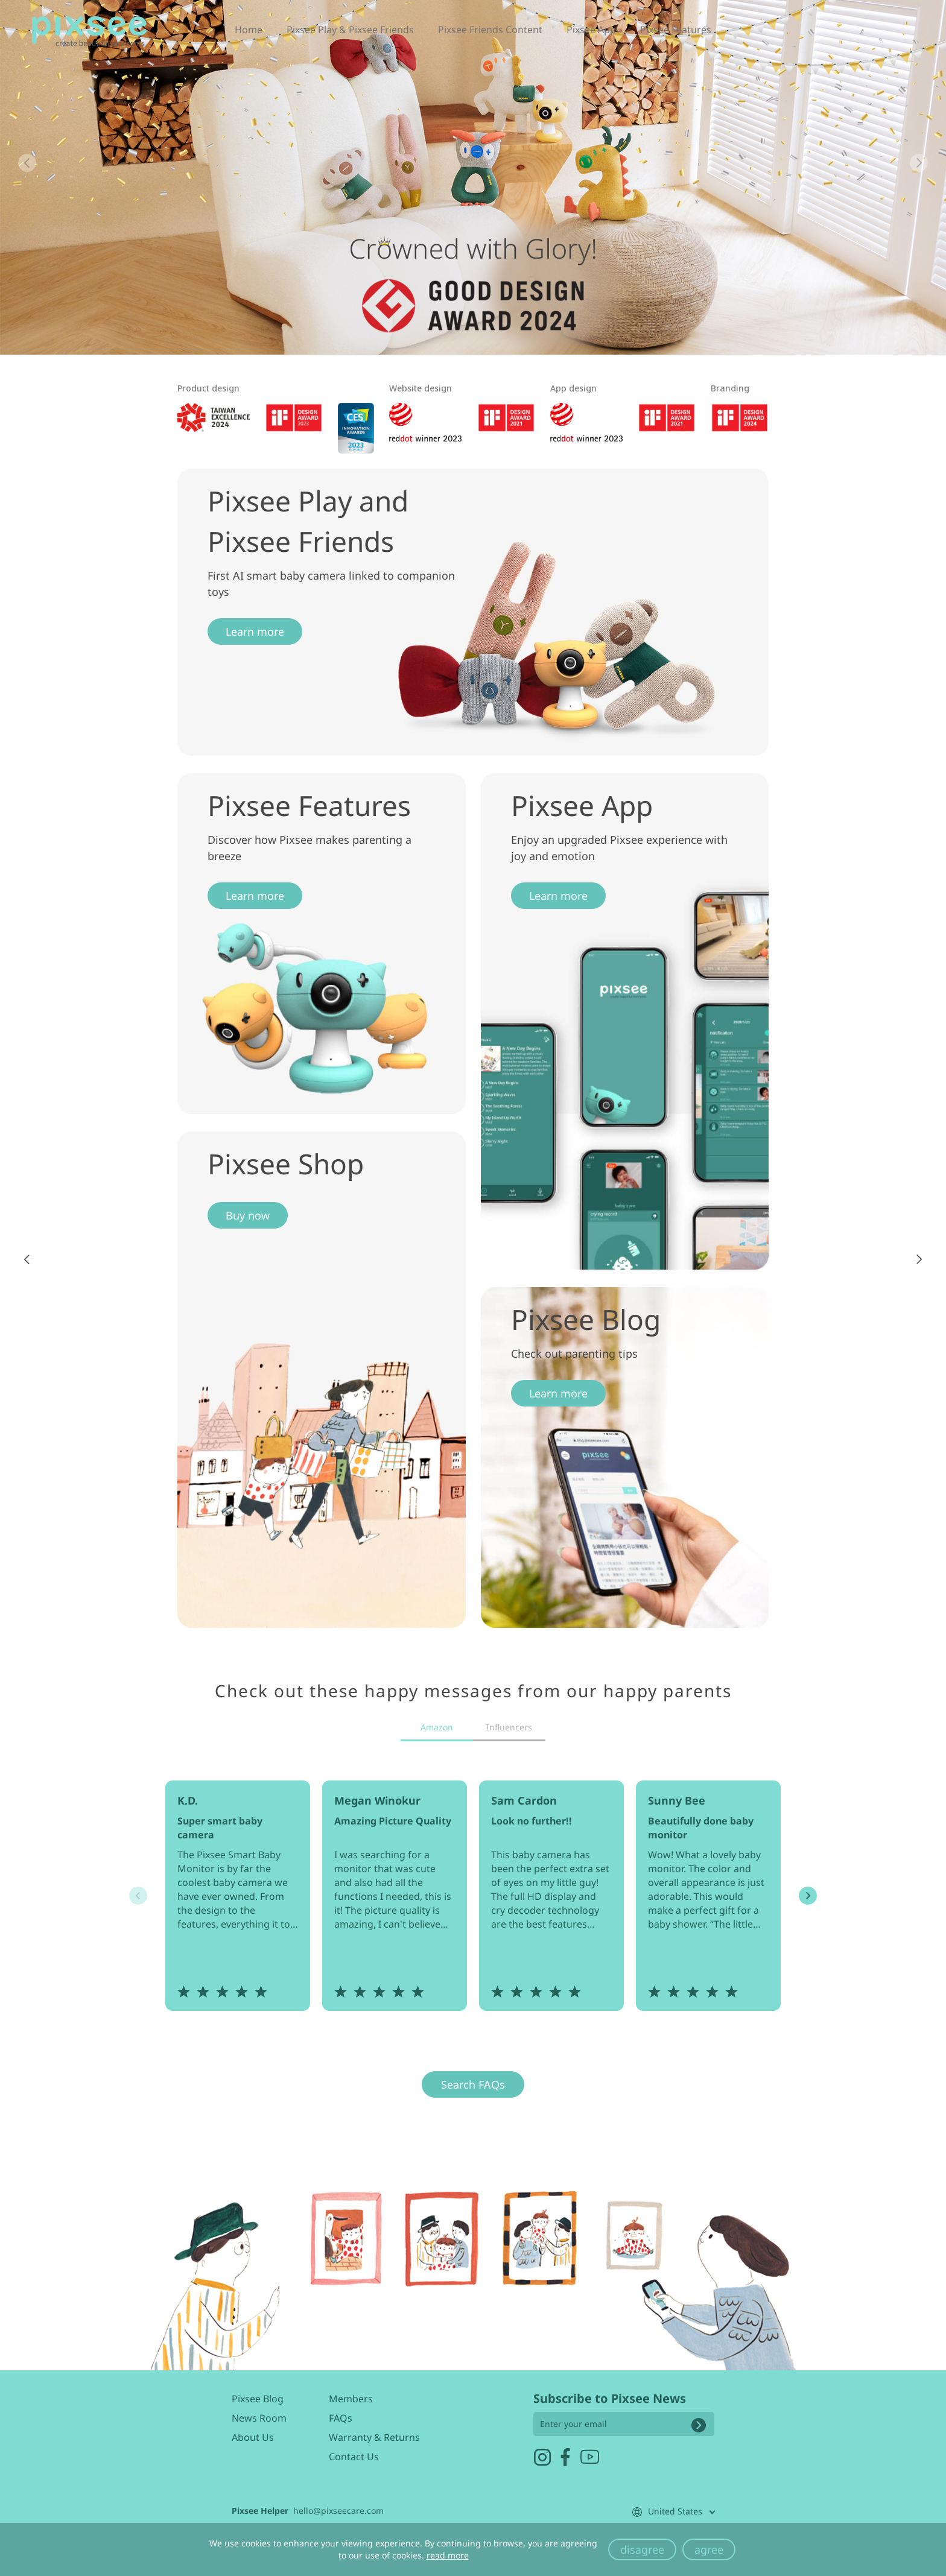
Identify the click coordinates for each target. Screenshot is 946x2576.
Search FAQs (473, 2084)
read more (448, 2555)
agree (708, 2549)
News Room (259, 2418)
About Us (253, 2437)
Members (351, 2398)
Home (248, 34)
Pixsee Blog (258, 2398)
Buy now (248, 1215)
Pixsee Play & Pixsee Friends (350, 34)
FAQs (340, 2418)
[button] (919, 163)
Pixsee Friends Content (490, 34)
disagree (642, 2549)
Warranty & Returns (374, 2437)
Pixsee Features (675, 34)
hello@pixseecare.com (338, 2510)
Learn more (255, 631)
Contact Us (354, 2456)
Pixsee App (591, 34)
